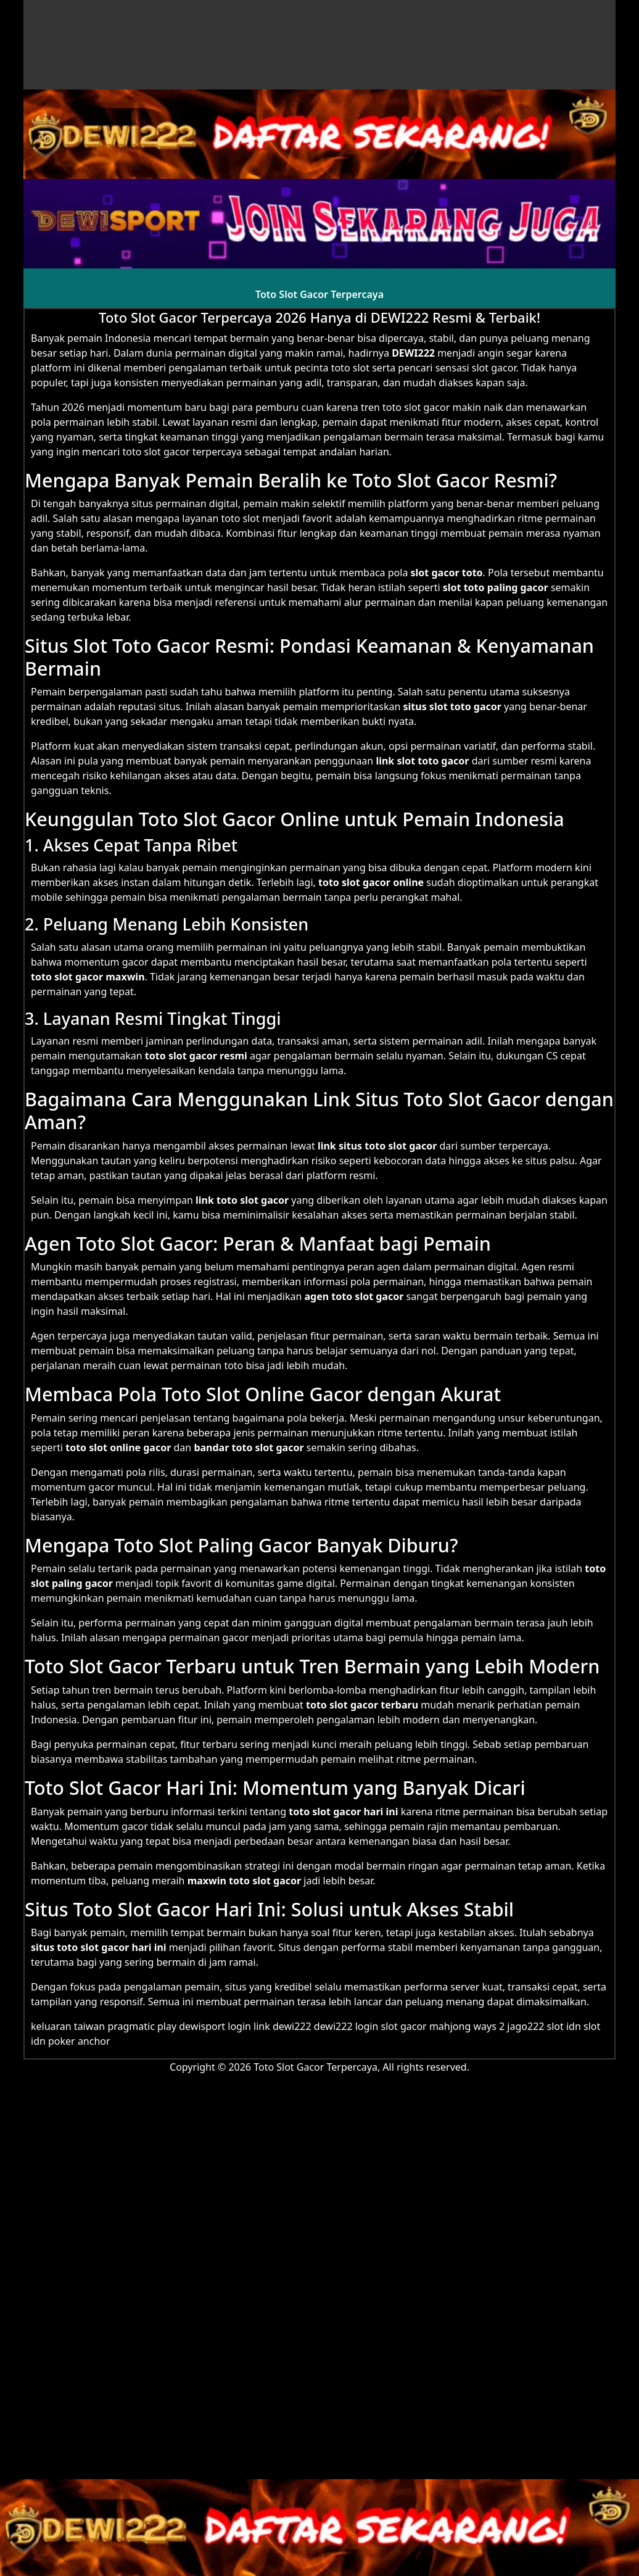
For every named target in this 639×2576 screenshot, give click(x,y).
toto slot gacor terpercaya (182, 451)
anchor (94, 2041)
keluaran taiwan (68, 2026)
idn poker (53, 2041)
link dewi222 (282, 2026)
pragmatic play (141, 2026)
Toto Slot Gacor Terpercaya (319, 294)
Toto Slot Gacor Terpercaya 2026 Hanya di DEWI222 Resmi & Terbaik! (319, 317)
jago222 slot (535, 2026)
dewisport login (215, 2026)
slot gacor (366, 882)
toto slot (240, 518)
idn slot (583, 2026)
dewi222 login (346, 2026)
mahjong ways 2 (467, 2026)
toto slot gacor (67, 977)
